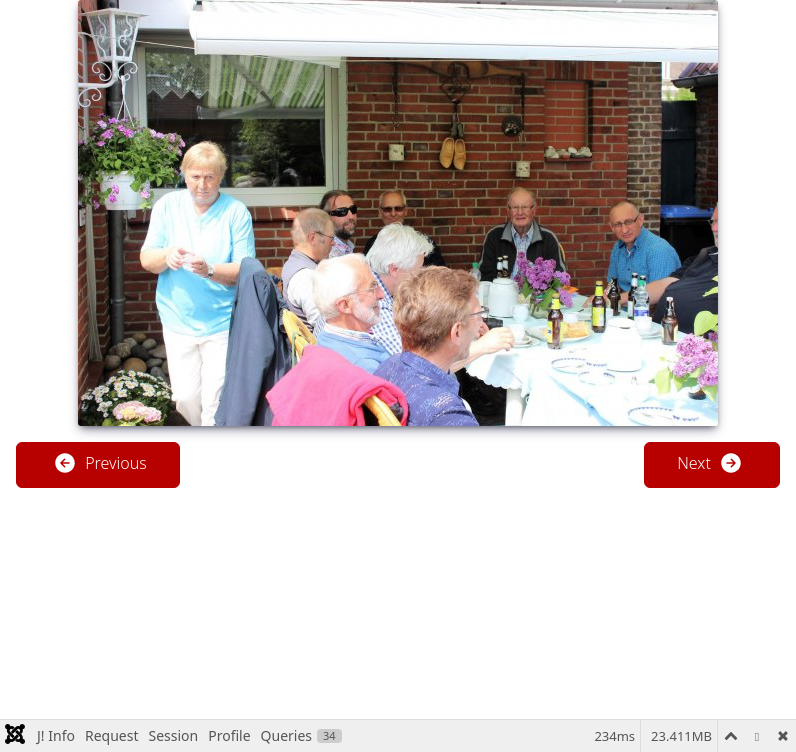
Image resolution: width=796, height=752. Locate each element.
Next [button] (710, 463)
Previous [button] (100, 463)
